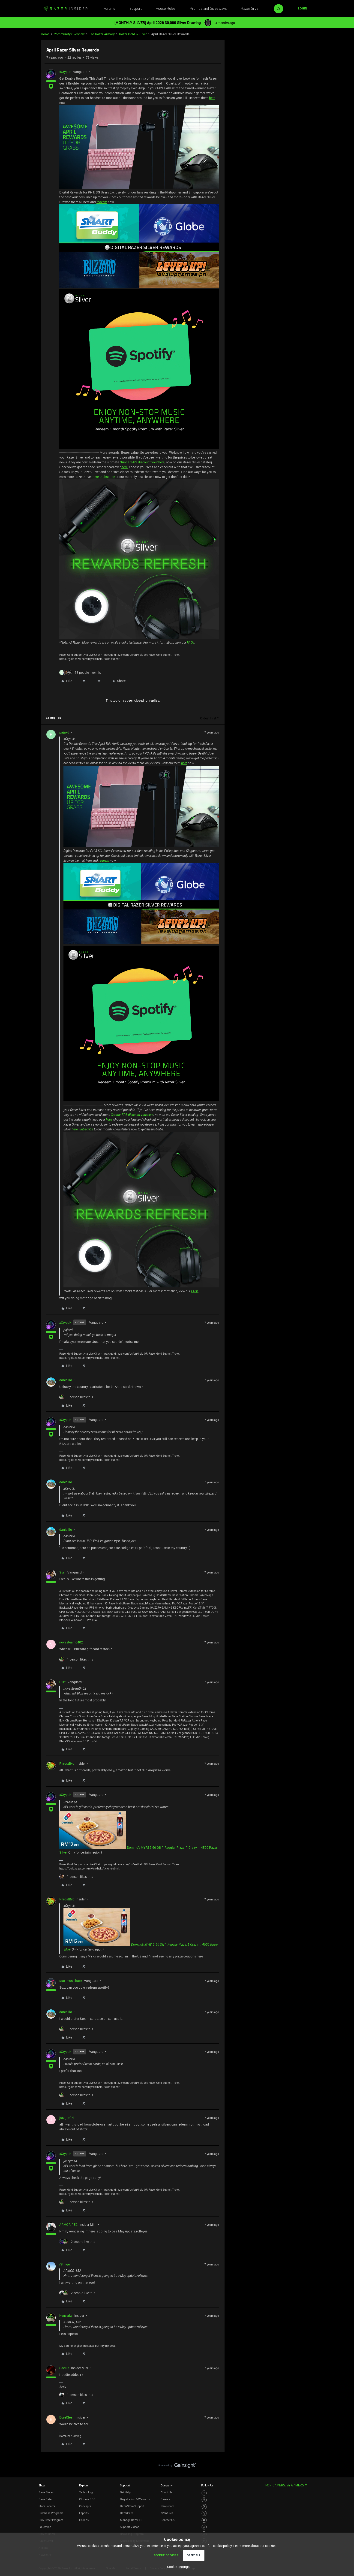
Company (167, 2485)
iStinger (65, 2264)
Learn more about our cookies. (255, 2545)
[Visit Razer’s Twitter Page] (204, 2513)
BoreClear (66, 2417)
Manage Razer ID (130, 2520)
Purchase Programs (51, 2513)
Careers (165, 2499)
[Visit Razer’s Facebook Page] (204, 2493)
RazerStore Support (132, 2506)
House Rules (166, 9)
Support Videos (129, 2527)
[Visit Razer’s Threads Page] (204, 2507)
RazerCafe (45, 2499)
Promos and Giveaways (208, 9)
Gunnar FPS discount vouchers (142, 462)
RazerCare (126, 2513)
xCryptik (65, 71)
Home (45, 34)
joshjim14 (66, 2117)
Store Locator (47, 2506)
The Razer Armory (102, 34)
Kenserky (65, 2315)
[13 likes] (80, 672)
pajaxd (64, 732)
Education (45, 2527)
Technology (86, 2492)
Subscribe (107, 476)
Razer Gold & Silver (133, 34)
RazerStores (46, 2492)
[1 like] (76, 1397)
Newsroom (167, 2506)
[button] (302, 8)
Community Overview (69, 34)
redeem (101, 202)
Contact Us (167, 2520)
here (212, 98)
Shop (42, 2485)
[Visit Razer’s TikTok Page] (204, 2527)
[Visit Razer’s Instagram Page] (204, 2500)
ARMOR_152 (68, 2224)
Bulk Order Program (51, 2520)
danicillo (65, 1380)
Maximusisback (70, 1980)
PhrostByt (66, 1763)
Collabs (84, 2520)
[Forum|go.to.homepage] (65, 8)
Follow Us (207, 2485)
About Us (166, 2492)
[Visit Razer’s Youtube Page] (204, 2520)
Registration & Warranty (135, 2499)
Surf (62, 1572)
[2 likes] (77, 2241)
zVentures (167, 2513)
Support (135, 9)
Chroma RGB (87, 2499)
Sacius (64, 2368)
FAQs (190, 642)
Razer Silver (250, 9)
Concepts (85, 2506)
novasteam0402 (71, 1642)
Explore (83, 2485)
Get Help (125, 2492)
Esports (84, 2513)
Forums (109, 9)
